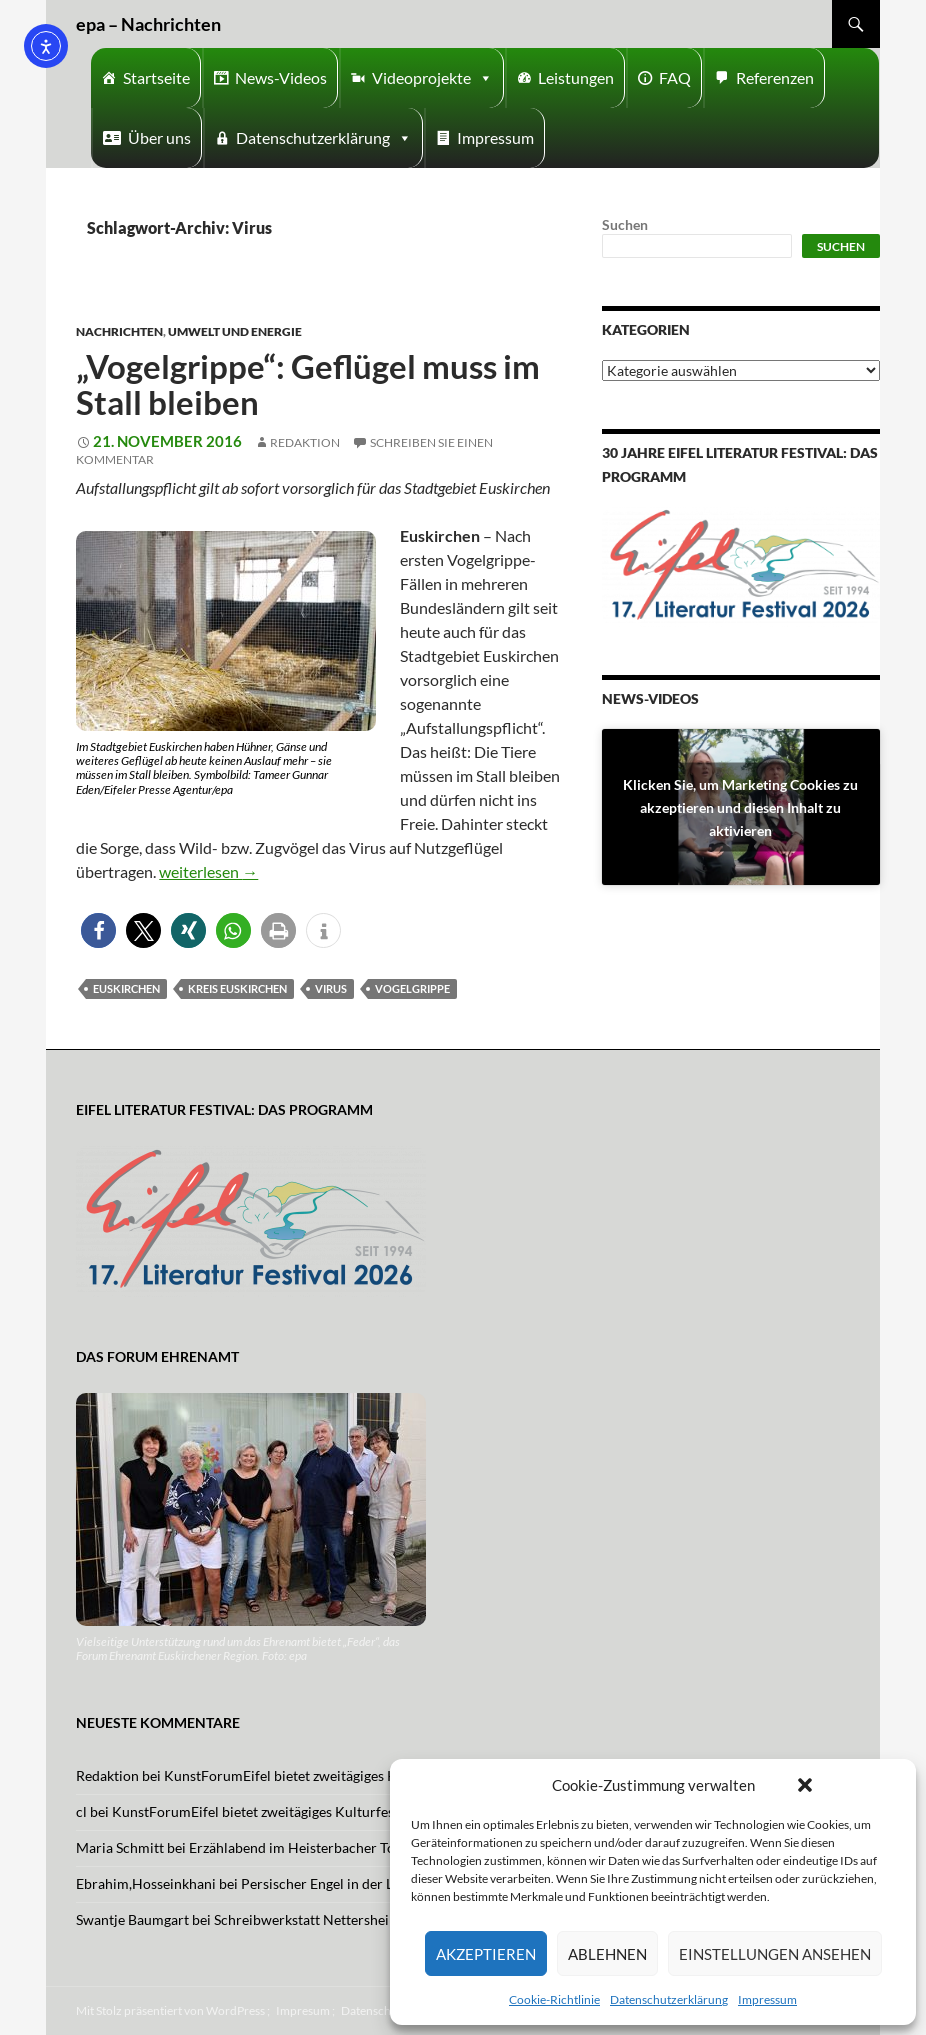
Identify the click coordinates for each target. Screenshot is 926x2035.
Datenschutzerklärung (669, 1999)
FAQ (675, 77)
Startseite (156, 77)
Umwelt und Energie (235, 331)
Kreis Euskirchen (237, 988)
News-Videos (281, 77)
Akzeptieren (486, 1954)
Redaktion (305, 442)
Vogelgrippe (412, 988)
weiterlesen (208, 871)
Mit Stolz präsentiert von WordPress (170, 2010)
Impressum (767, 1999)
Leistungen (576, 77)
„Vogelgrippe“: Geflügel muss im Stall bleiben (308, 384)
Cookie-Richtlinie (554, 1999)
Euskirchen (126, 988)
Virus (331, 988)
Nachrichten (119, 331)
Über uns (159, 137)
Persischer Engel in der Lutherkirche (353, 1883)
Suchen (625, 224)
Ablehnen (607, 1954)
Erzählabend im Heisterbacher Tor (295, 1847)
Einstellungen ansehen (775, 1954)
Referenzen (775, 77)
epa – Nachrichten (148, 24)
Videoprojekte (432, 78)
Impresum (303, 2010)
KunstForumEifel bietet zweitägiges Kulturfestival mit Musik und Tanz (379, 1775)
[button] (805, 1785)
